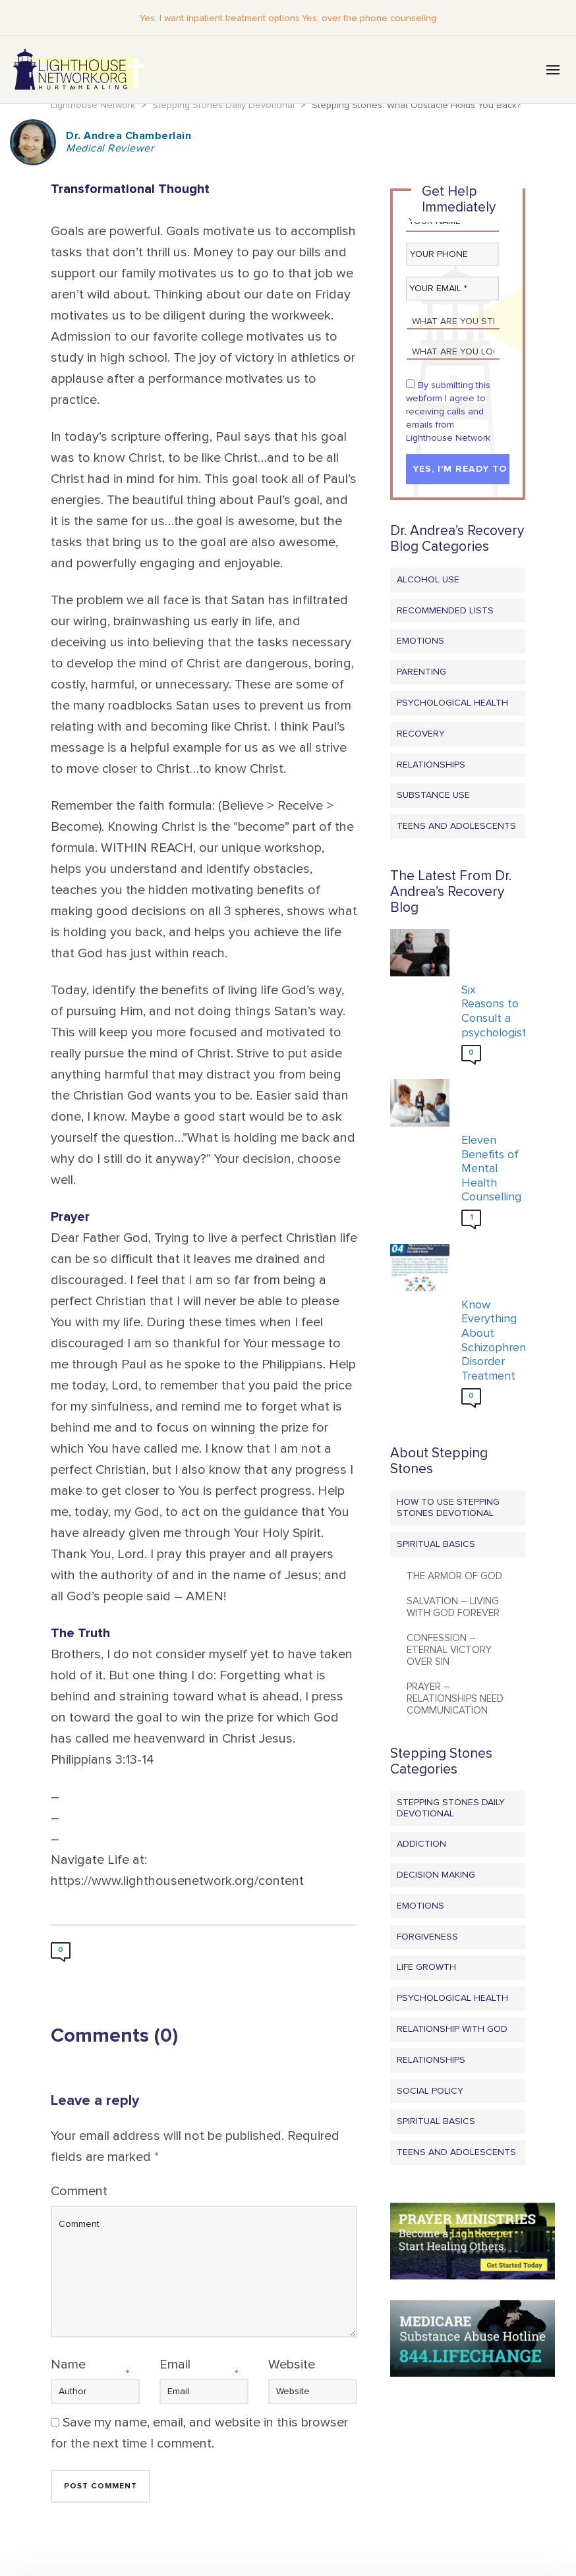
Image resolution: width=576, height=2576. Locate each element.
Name (68, 2365)
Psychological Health (452, 703)
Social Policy (430, 2091)
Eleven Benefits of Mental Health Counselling (490, 1169)
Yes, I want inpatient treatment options (221, 18)
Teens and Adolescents (456, 826)
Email (174, 2365)
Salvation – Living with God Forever (453, 1607)
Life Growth (426, 1968)
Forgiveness (427, 1937)
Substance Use (433, 796)
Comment (79, 2192)
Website (291, 2365)
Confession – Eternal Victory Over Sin (449, 1650)
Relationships (431, 765)
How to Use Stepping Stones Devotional (448, 1508)
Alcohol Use (428, 580)
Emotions (420, 642)
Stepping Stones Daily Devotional (451, 1808)
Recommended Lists (445, 611)
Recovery (421, 734)
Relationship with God (452, 2029)
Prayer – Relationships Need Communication (455, 1699)
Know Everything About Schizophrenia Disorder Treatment (490, 1341)
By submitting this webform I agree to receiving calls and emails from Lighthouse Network (448, 412)
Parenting (421, 672)
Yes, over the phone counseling (368, 18)
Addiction (421, 1844)
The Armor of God (454, 1576)
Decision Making (436, 1875)
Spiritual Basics (436, 1544)
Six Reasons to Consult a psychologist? (490, 1012)
